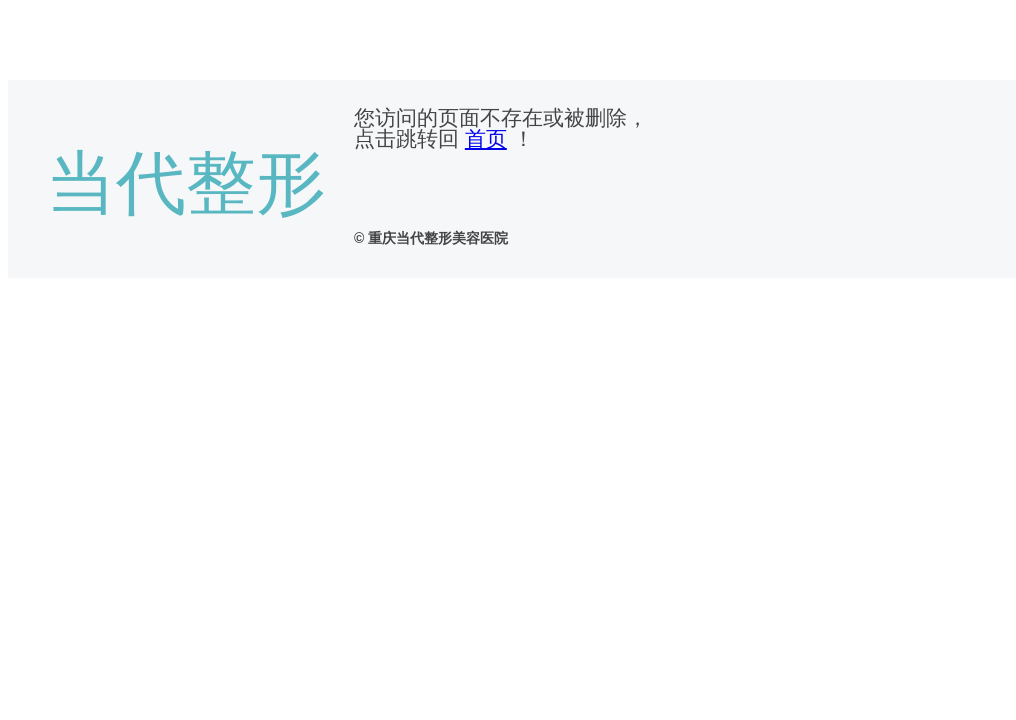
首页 (486, 138)
